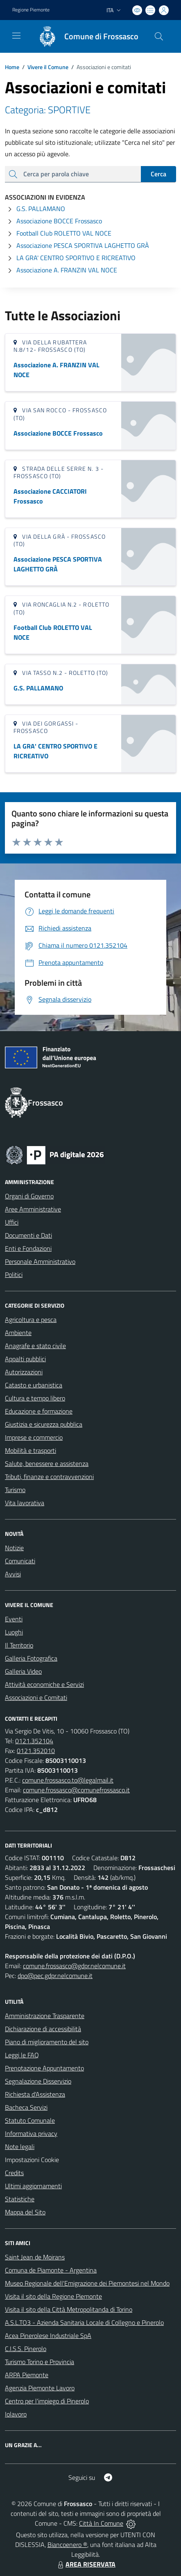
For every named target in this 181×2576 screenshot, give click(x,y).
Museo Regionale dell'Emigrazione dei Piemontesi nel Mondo (87, 2283)
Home (12, 67)
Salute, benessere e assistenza (46, 1463)
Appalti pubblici (25, 1359)
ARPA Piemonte (26, 2375)
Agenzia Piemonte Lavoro (40, 2388)
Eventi (14, 1619)
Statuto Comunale (30, 2120)
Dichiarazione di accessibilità (43, 2029)
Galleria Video (23, 1671)
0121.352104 (34, 1741)
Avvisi (13, 1574)
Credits (14, 2173)
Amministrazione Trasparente (44, 2016)
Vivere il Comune (47, 67)
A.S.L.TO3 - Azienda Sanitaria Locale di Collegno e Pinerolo (84, 2322)
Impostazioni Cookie (32, 2160)
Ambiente (18, 1332)
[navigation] (16, 35)
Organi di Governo (29, 1196)
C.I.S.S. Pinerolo (25, 2348)
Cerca (158, 174)
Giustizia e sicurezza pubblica (43, 1424)
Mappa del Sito (25, 2212)
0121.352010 (36, 1751)
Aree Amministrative (33, 1209)
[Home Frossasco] (84, 36)
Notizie (14, 1548)
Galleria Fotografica (31, 1658)
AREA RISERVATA (85, 2564)
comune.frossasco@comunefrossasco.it (76, 1790)
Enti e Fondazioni (28, 1248)
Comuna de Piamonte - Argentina (51, 2270)
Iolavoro (16, 2414)
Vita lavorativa (24, 1503)
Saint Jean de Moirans (35, 2257)
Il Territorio (19, 1645)
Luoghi (14, 1632)
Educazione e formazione (38, 1411)
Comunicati (20, 1561)
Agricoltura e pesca (31, 1319)
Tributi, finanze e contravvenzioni (49, 1476)
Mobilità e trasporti (30, 1450)
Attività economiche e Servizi (44, 1684)
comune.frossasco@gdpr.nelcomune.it (74, 1966)
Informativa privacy (31, 2133)
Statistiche (19, 2199)
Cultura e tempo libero (35, 1398)
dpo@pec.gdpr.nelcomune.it (55, 1975)
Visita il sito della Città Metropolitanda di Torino (68, 2309)
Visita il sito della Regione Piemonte (53, 2296)
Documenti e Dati (28, 1235)
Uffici (11, 1222)
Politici (14, 1274)
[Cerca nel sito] (159, 36)
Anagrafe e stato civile (35, 1346)
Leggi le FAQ (22, 2055)
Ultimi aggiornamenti (33, 2186)
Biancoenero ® (67, 2544)
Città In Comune (101, 2523)
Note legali (19, 2146)
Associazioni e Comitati (36, 1697)
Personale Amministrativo (40, 1261)
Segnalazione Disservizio (38, 2081)
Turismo (15, 1490)
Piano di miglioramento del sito (46, 2042)
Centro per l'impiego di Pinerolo (47, 2401)
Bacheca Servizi (26, 2107)
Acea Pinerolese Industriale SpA (48, 2335)
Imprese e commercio (34, 1437)
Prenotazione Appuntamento (44, 2068)
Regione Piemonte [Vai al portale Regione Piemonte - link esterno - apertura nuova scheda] (31, 9)
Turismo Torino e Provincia (39, 2362)
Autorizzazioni (24, 1372)
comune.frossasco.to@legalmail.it (67, 1780)
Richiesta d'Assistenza (35, 2094)
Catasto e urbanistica (33, 1385)
